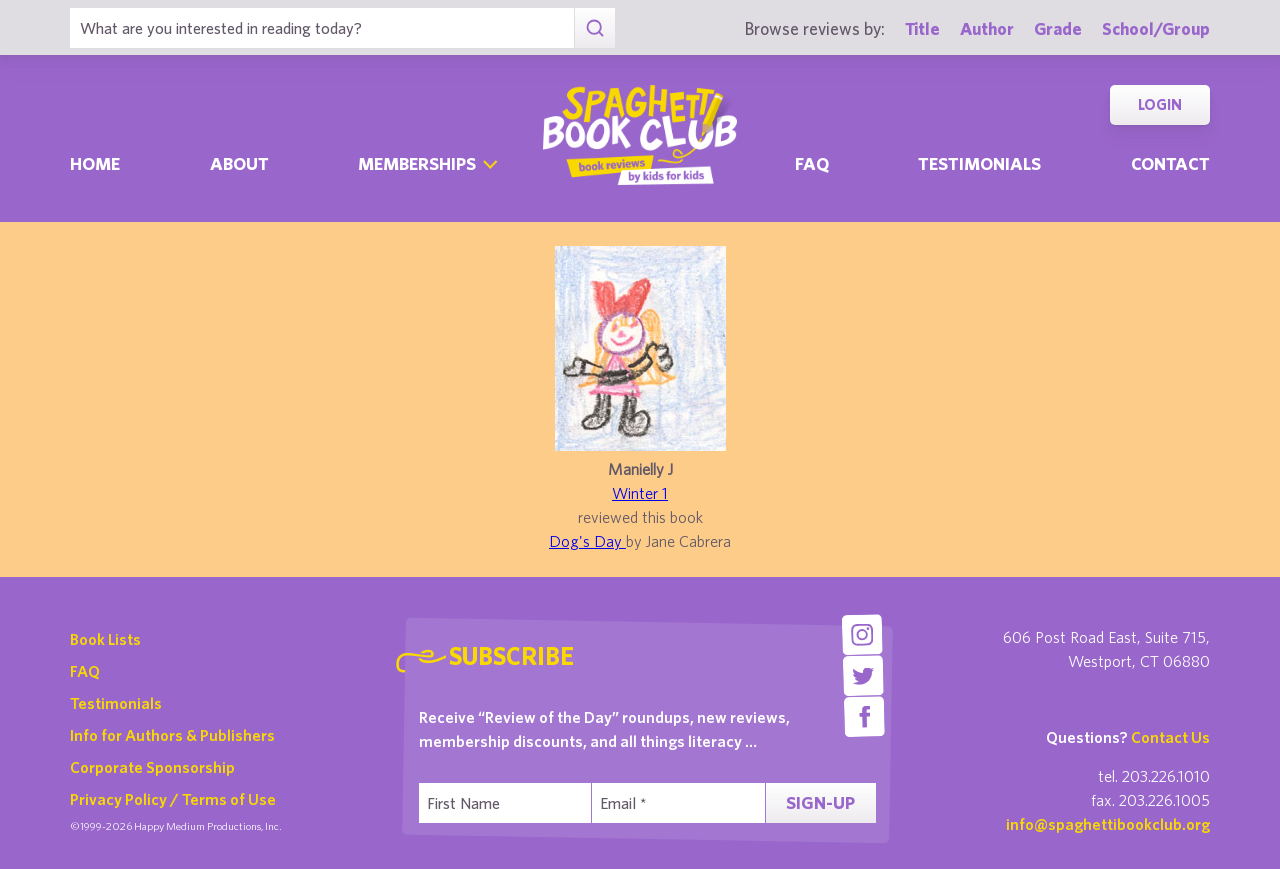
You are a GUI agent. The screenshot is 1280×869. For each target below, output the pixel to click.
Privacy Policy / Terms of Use (173, 799)
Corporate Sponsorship (152, 767)
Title (922, 28)
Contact (1170, 163)
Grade (1058, 28)
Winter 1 (640, 493)
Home (95, 163)
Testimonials (979, 163)
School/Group (1156, 28)
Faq (812, 163)
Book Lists (105, 639)
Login (1160, 104)
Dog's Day (587, 541)
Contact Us (1170, 737)
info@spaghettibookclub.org (1108, 824)
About (239, 163)
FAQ (85, 671)
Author (987, 28)
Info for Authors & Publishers (172, 735)
